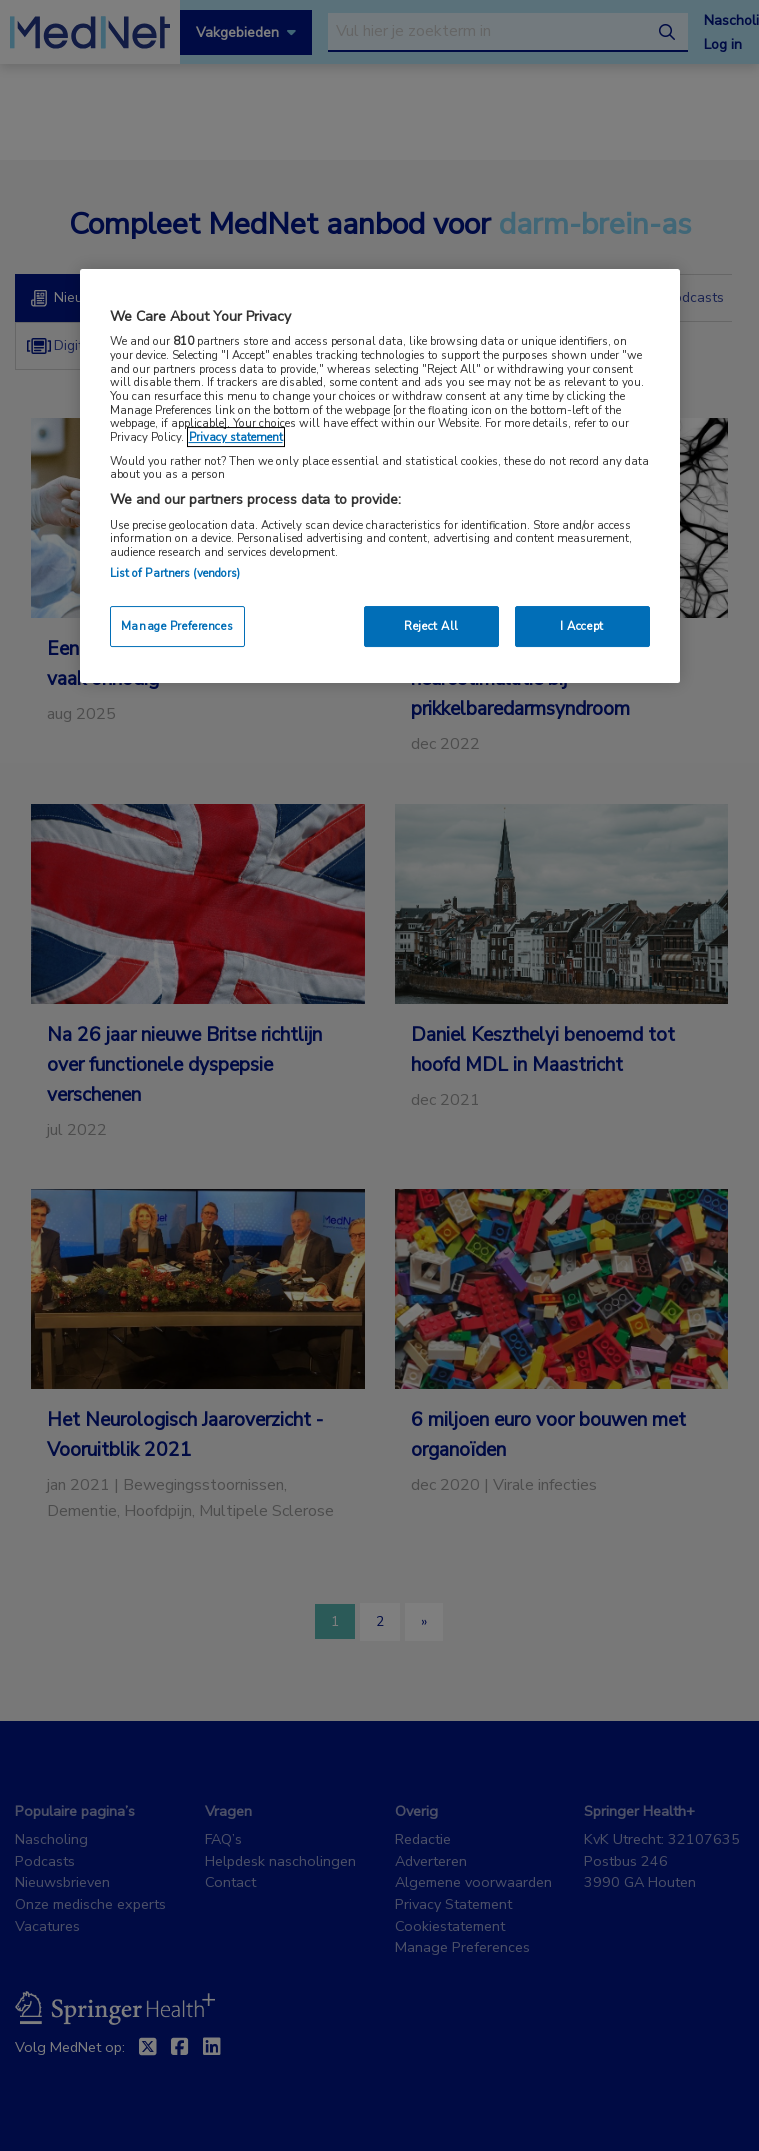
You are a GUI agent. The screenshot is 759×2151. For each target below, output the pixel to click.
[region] (380, 476)
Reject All (431, 626)
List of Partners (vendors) (175, 573)
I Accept (582, 626)
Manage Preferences (177, 626)
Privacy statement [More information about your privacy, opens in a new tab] (236, 437)
